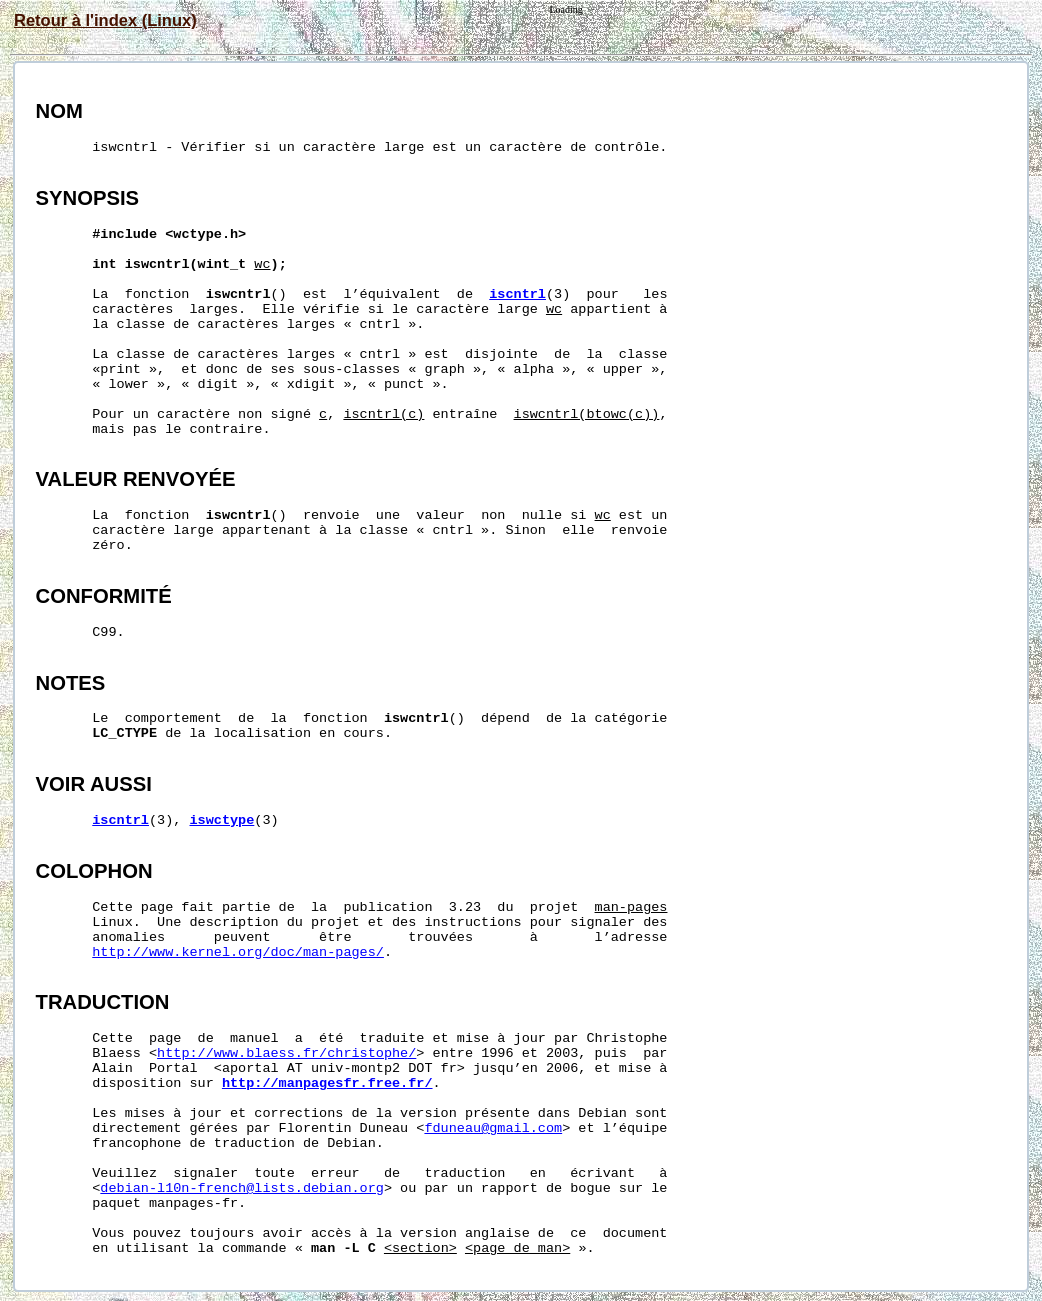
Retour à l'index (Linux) (105, 20)
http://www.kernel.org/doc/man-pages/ (238, 952)
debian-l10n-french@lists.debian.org (242, 1188)
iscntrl (517, 294)
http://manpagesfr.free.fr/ (327, 1083)
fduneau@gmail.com (493, 1128)
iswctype (222, 820)
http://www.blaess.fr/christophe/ (286, 1053)
